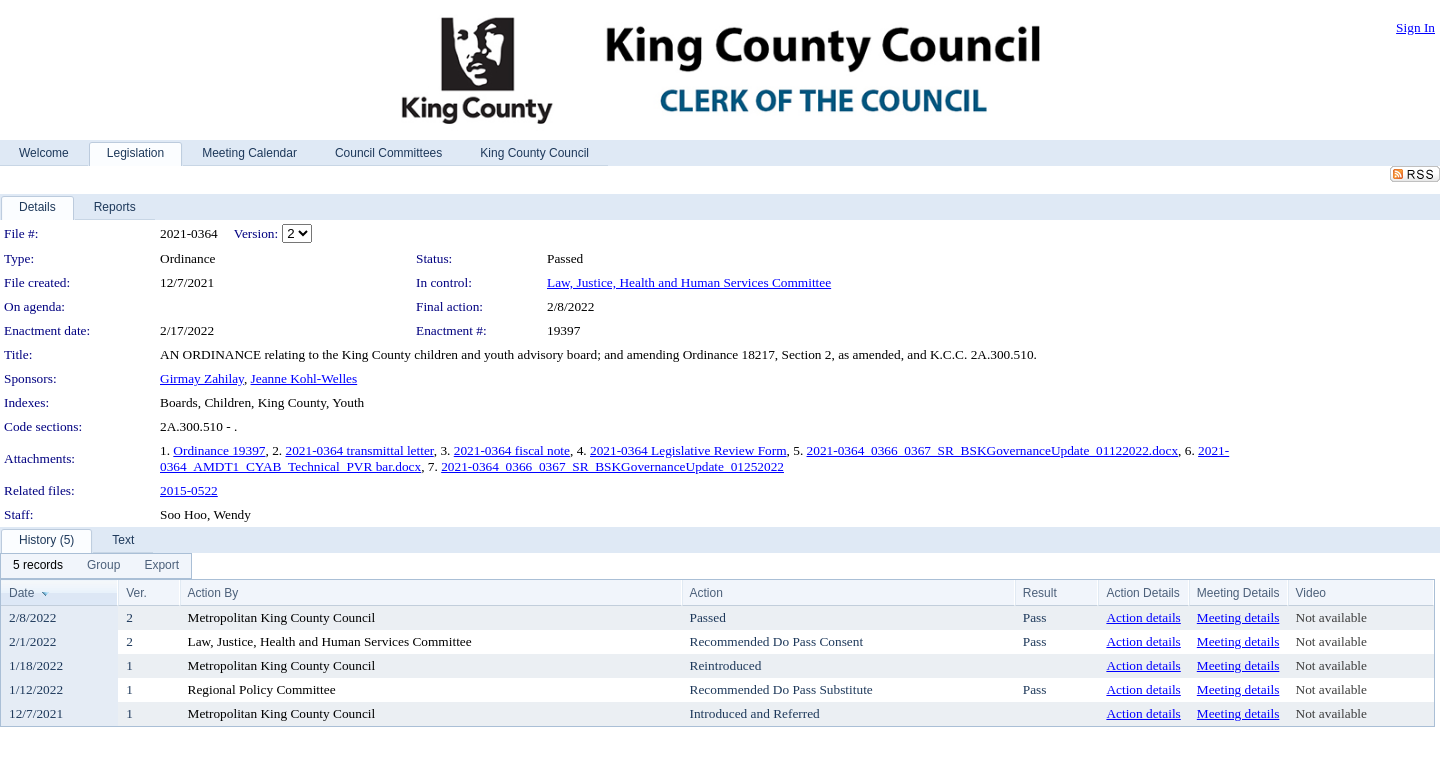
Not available (1331, 617)
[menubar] (96, 566)
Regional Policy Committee (262, 689)
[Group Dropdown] (103, 566)
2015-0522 (189, 490)
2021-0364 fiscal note (512, 450)
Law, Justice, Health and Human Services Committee (689, 282)
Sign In (1415, 27)
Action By (213, 593)
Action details (1143, 617)
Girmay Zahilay (202, 378)
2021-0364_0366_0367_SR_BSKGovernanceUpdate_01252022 (612, 466)
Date (21, 593)
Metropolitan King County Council (282, 617)
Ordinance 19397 (219, 450)
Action (706, 593)
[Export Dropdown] (161, 566)
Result (1040, 593)
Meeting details (1238, 617)
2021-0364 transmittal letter (360, 450)
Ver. (136, 593)
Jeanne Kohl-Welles (304, 378)
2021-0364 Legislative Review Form (688, 450)
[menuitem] (38, 566)
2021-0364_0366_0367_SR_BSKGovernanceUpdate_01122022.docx (993, 450)
